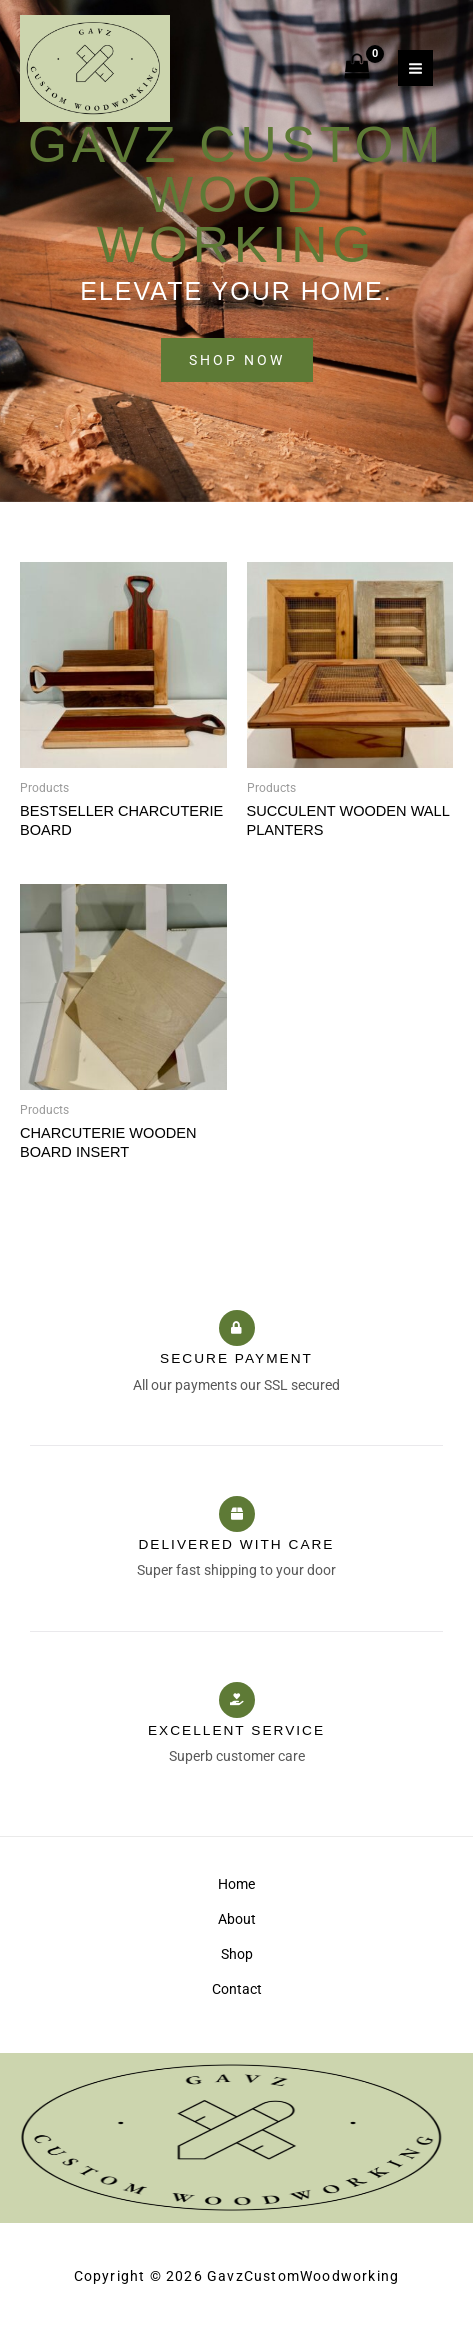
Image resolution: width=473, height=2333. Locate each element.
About (237, 1919)
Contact (237, 1989)
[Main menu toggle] (415, 68)
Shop (237, 1954)
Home (236, 1884)
